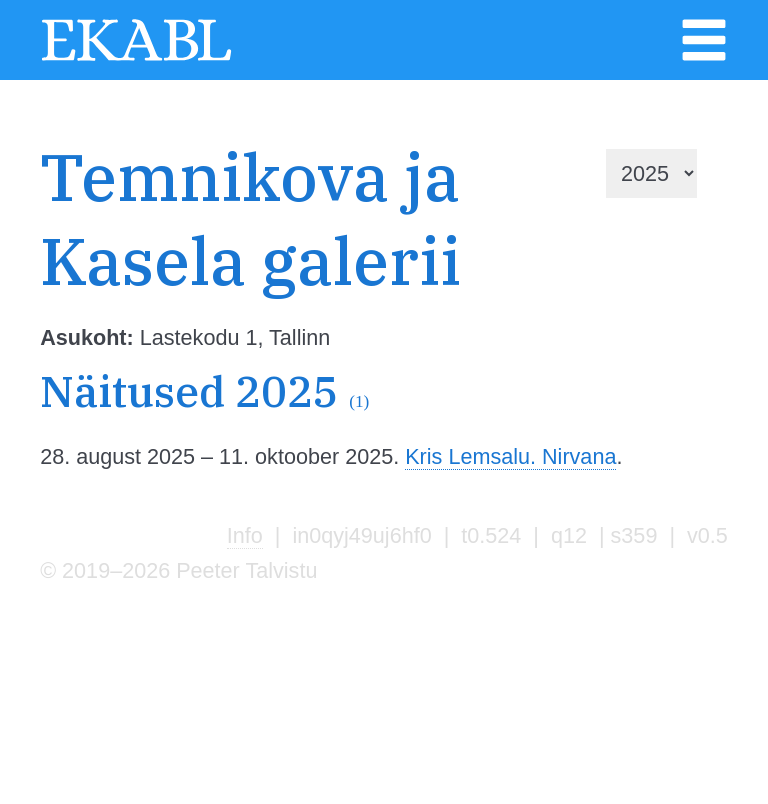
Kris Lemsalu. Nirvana (510, 456)
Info (245, 535)
